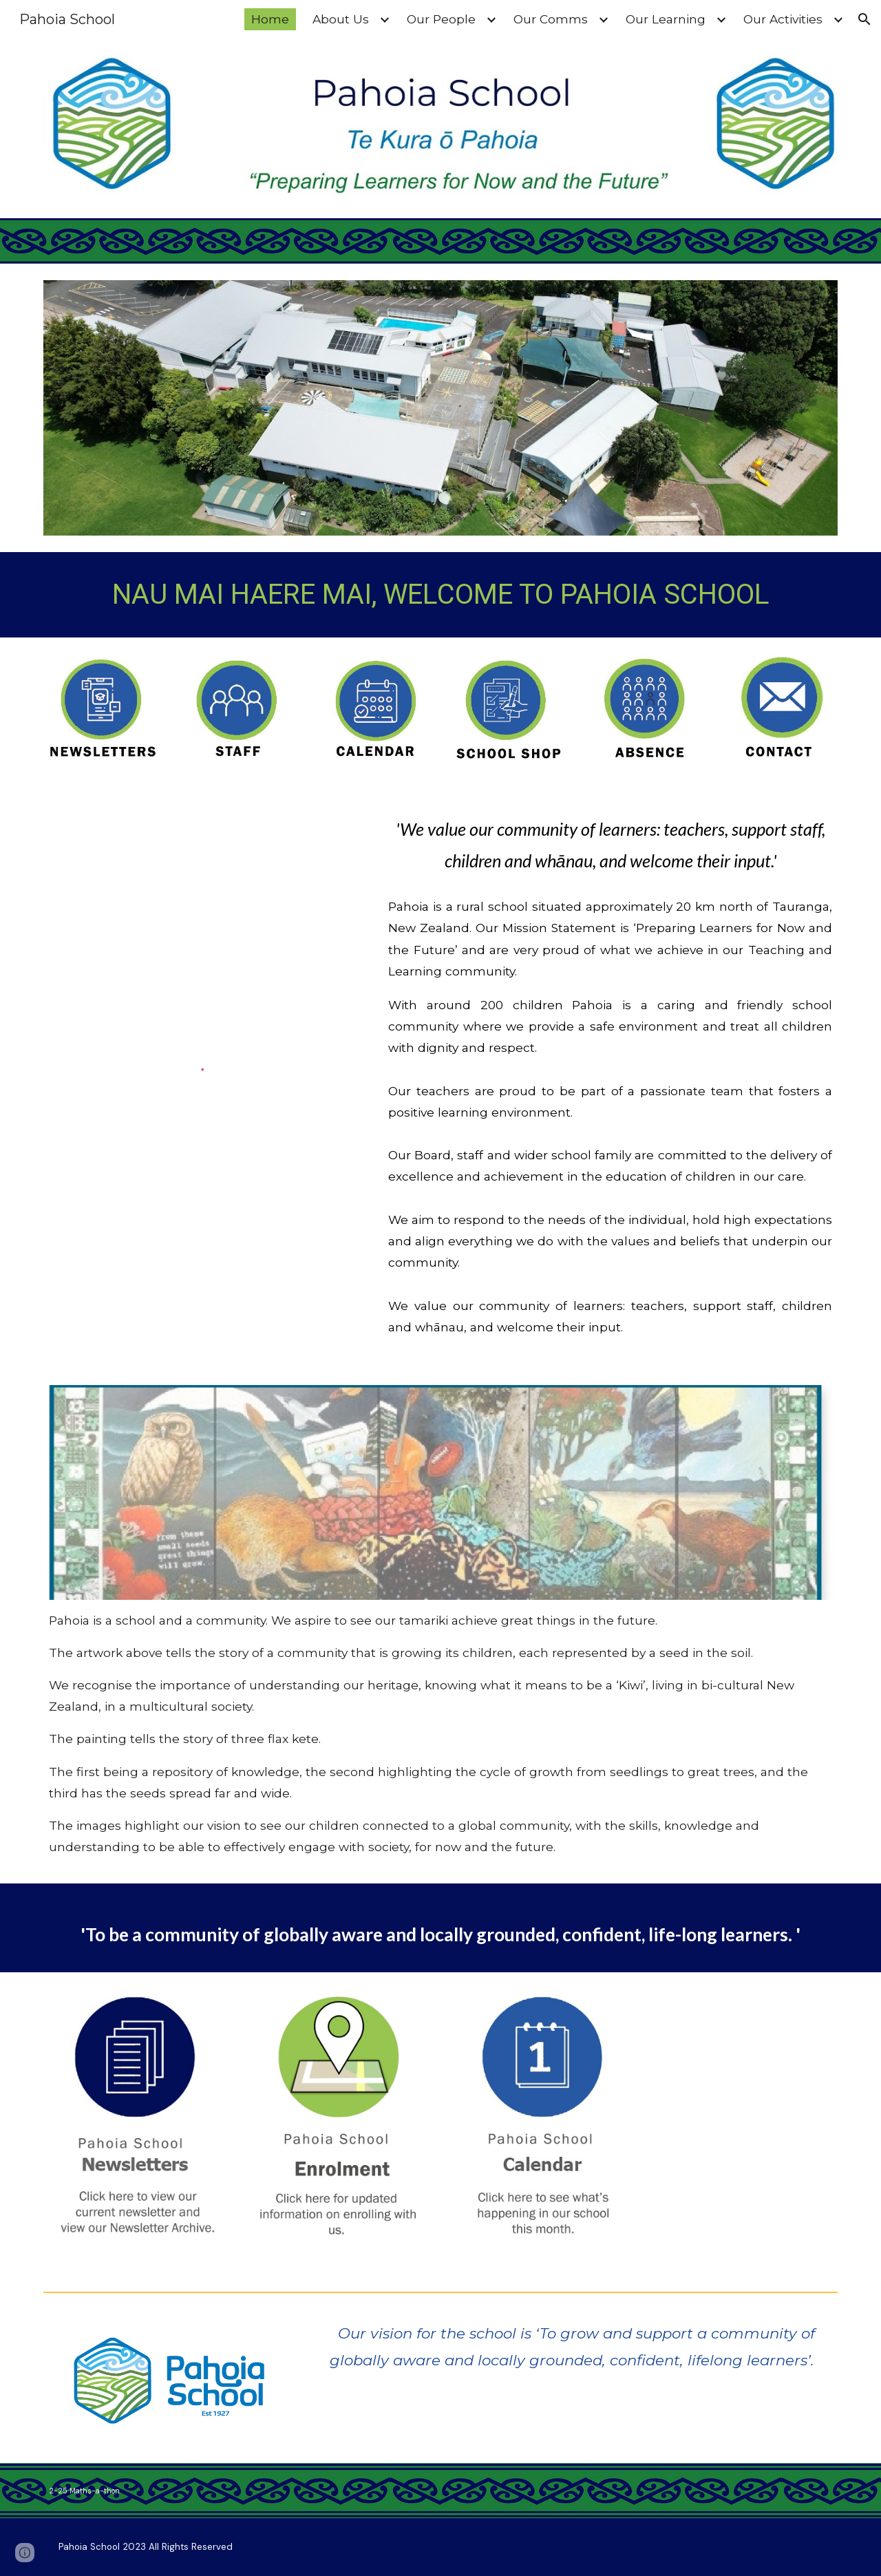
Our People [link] (441, 19)
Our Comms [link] (550, 19)
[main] (440, 595)
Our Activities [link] (782, 19)
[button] (864, 19)
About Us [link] (340, 19)
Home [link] (270, 19)
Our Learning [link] (665, 19)
